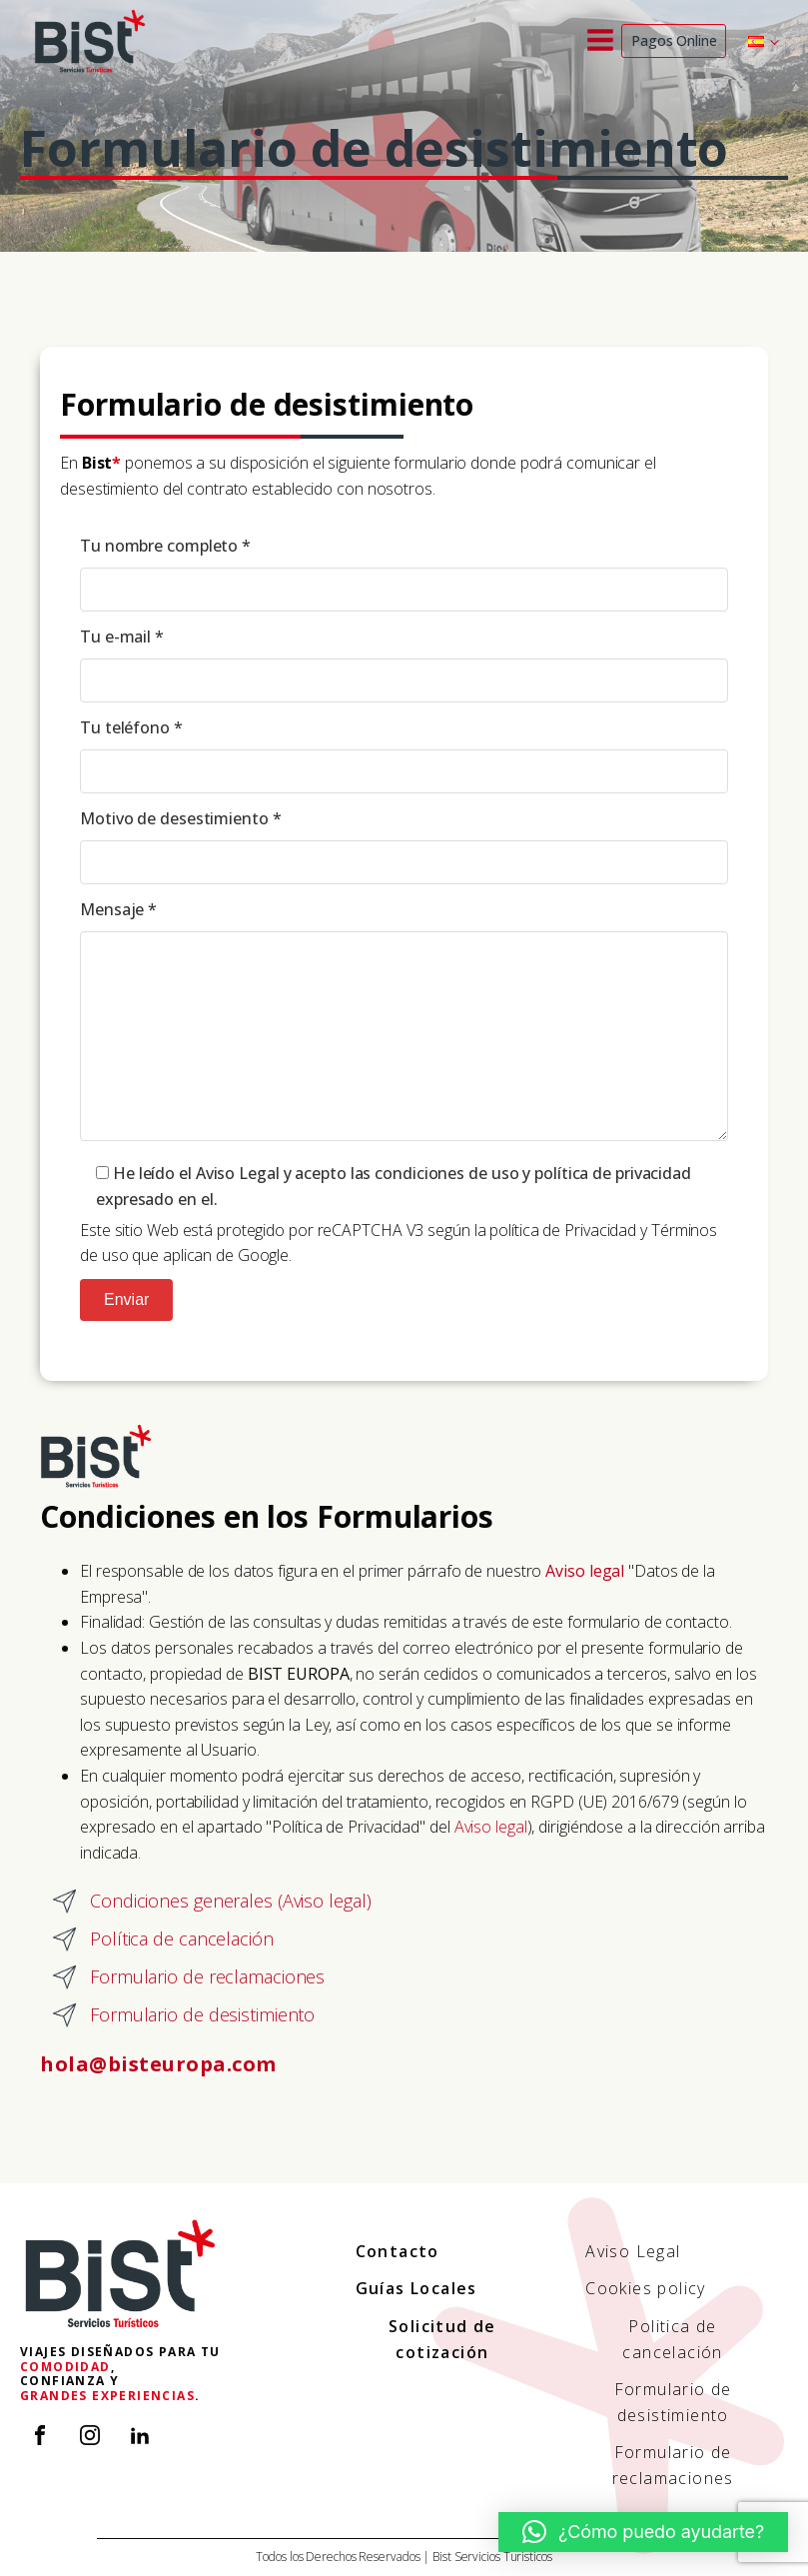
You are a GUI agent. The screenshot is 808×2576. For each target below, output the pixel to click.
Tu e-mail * (404, 668)
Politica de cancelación (672, 2339)
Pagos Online (674, 40)
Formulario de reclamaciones (673, 2465)
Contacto (397, 2251)
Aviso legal (490, 1827)
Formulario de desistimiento (673, 2402)
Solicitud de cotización (442, 2339)
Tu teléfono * (404, 758)
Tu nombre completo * (404, 577)
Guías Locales (416, 2288)
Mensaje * (404, 1027)
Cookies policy (645, 2288)
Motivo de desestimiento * (404, 849)
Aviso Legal (632, 2251)
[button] (643, 2532)
